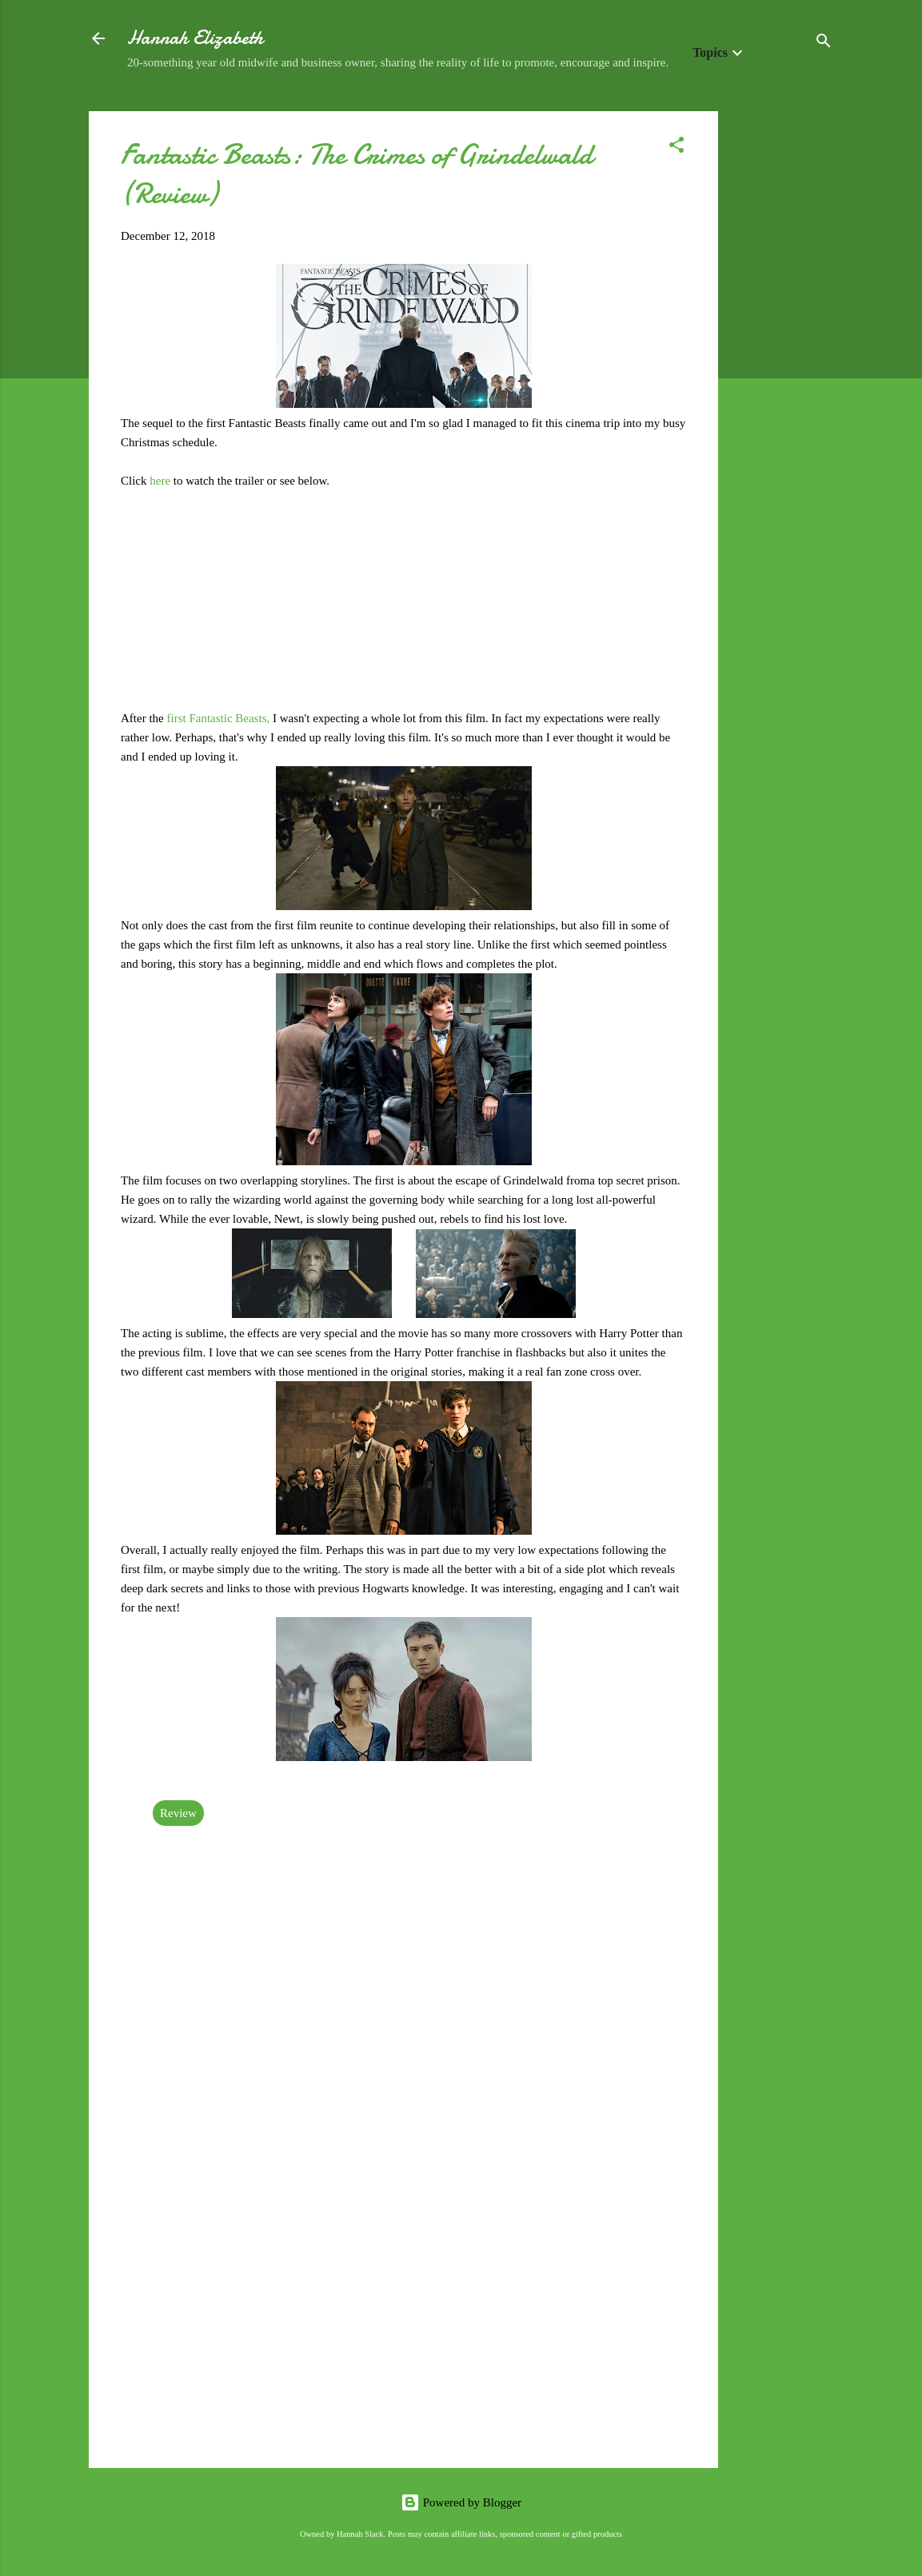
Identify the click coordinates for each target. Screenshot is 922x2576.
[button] (676, 147)
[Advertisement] (782, 351)
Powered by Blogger (461, 2502)
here (162, 480)
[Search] (823, 43)
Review (178, 1813)
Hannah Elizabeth (195, 38)
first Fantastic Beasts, (217, 718)
